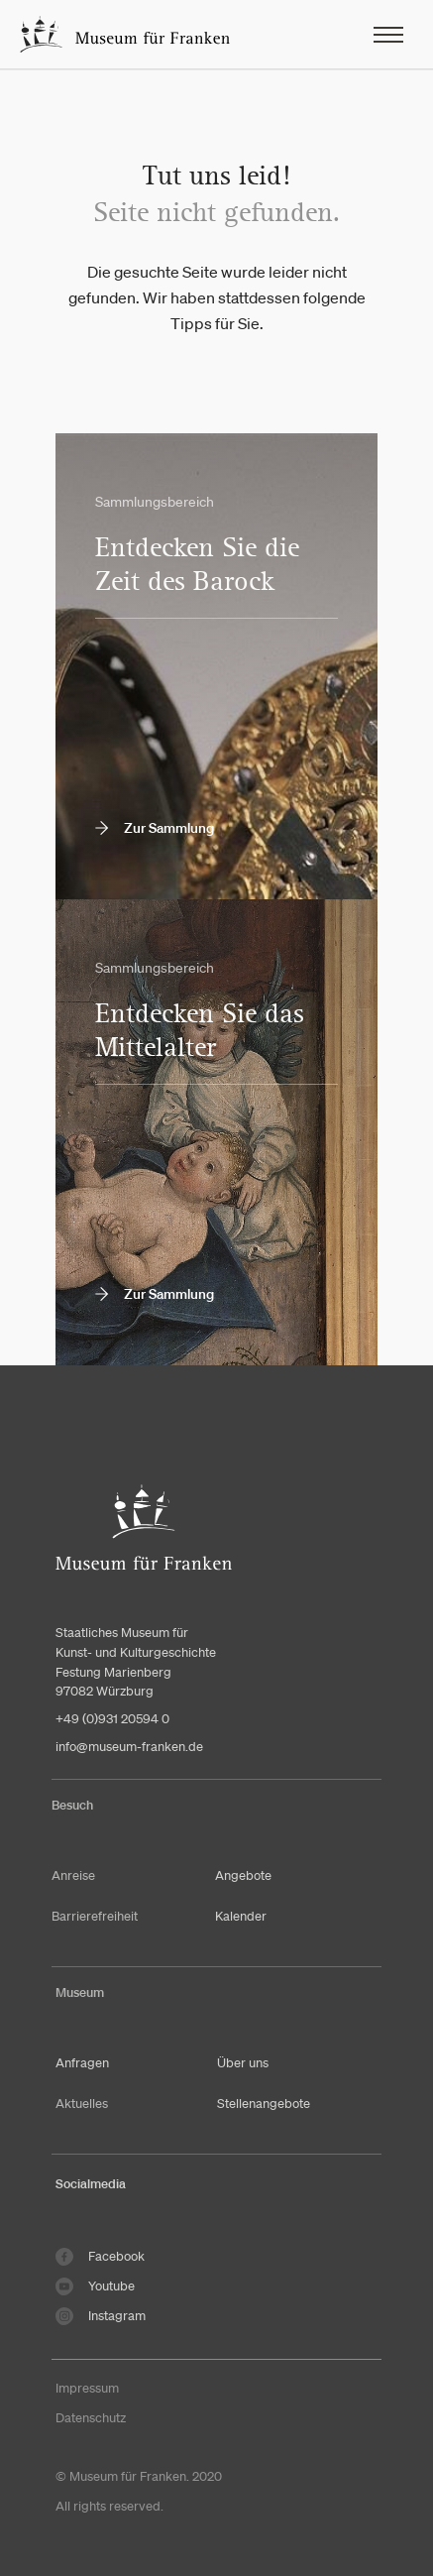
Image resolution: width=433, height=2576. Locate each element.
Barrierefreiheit (95, 1916)
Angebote (243, 1875)
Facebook (100, 2257)
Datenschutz (90, 2417)
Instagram (100, 2316)
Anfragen (82, 2062)
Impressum (87, 2388)
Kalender (241, 1916)
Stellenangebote (263, 2103)
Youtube (95, 2286)
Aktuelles (81, 2103)
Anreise (73, 1875)
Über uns (243, 2062)
